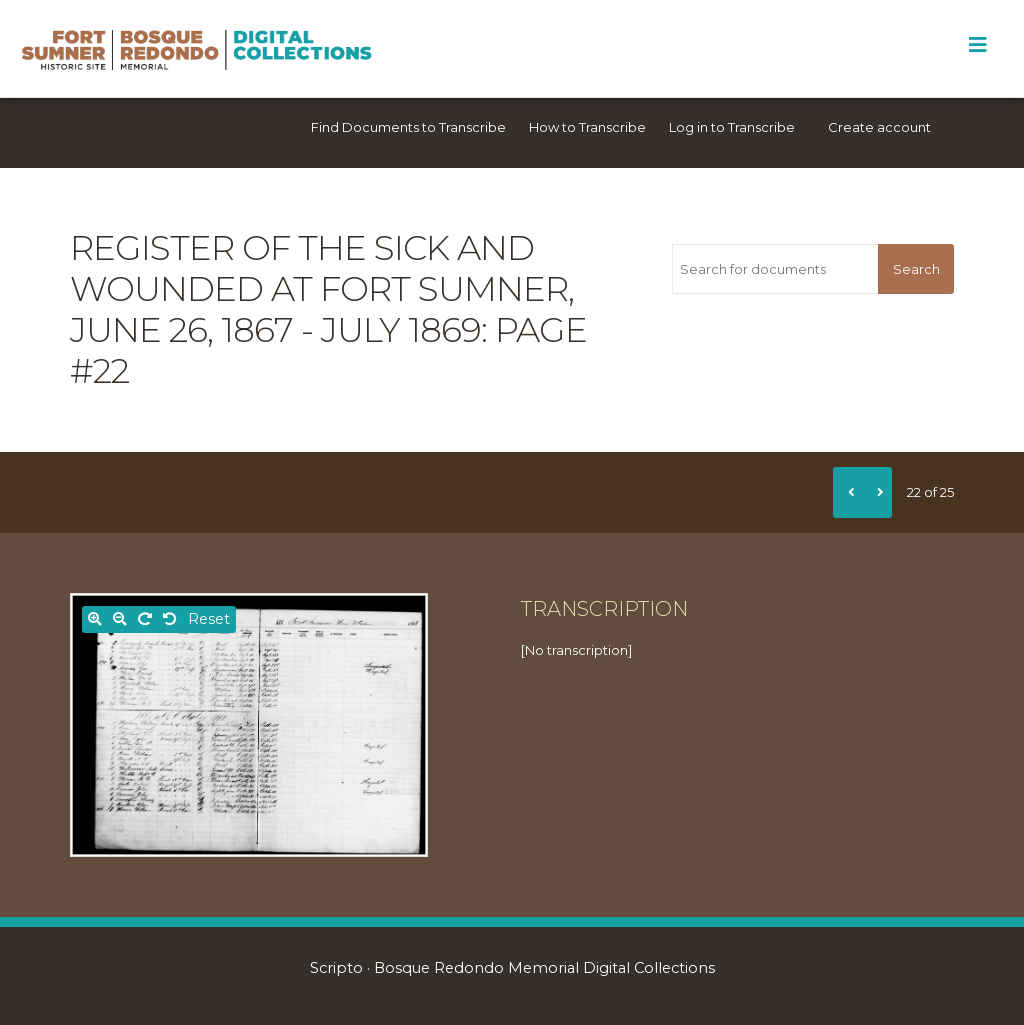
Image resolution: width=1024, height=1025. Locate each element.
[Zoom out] (120, 619)
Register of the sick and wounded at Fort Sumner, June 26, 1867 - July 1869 (322, 289)
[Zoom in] (95, 619)
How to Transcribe (587, 127)
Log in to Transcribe (732, 127)
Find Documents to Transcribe (408, 127)
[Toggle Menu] (977, 45)
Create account (879, 127)
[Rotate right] (145, 619)
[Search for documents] (775, 269)
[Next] (877, 492)
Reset (209, 619)
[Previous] (848, 492)
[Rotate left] (170, 619)
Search (916, 269)
